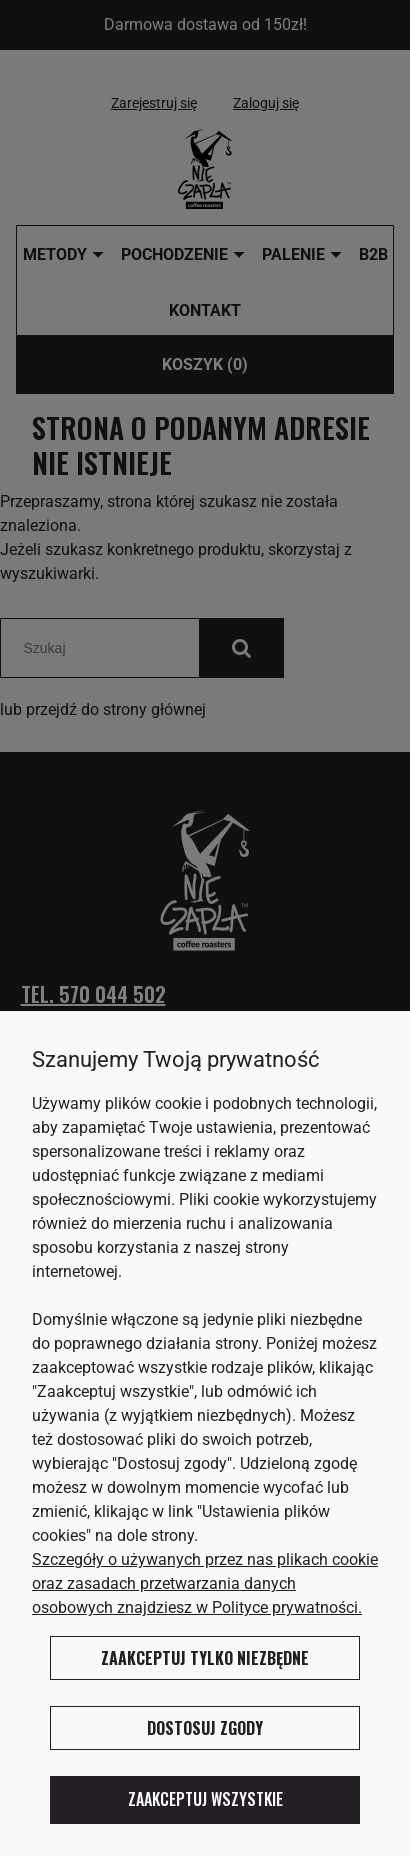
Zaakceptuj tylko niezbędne (205, 1658)
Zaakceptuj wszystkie (205, 1799)
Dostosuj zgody (205, 1728)
